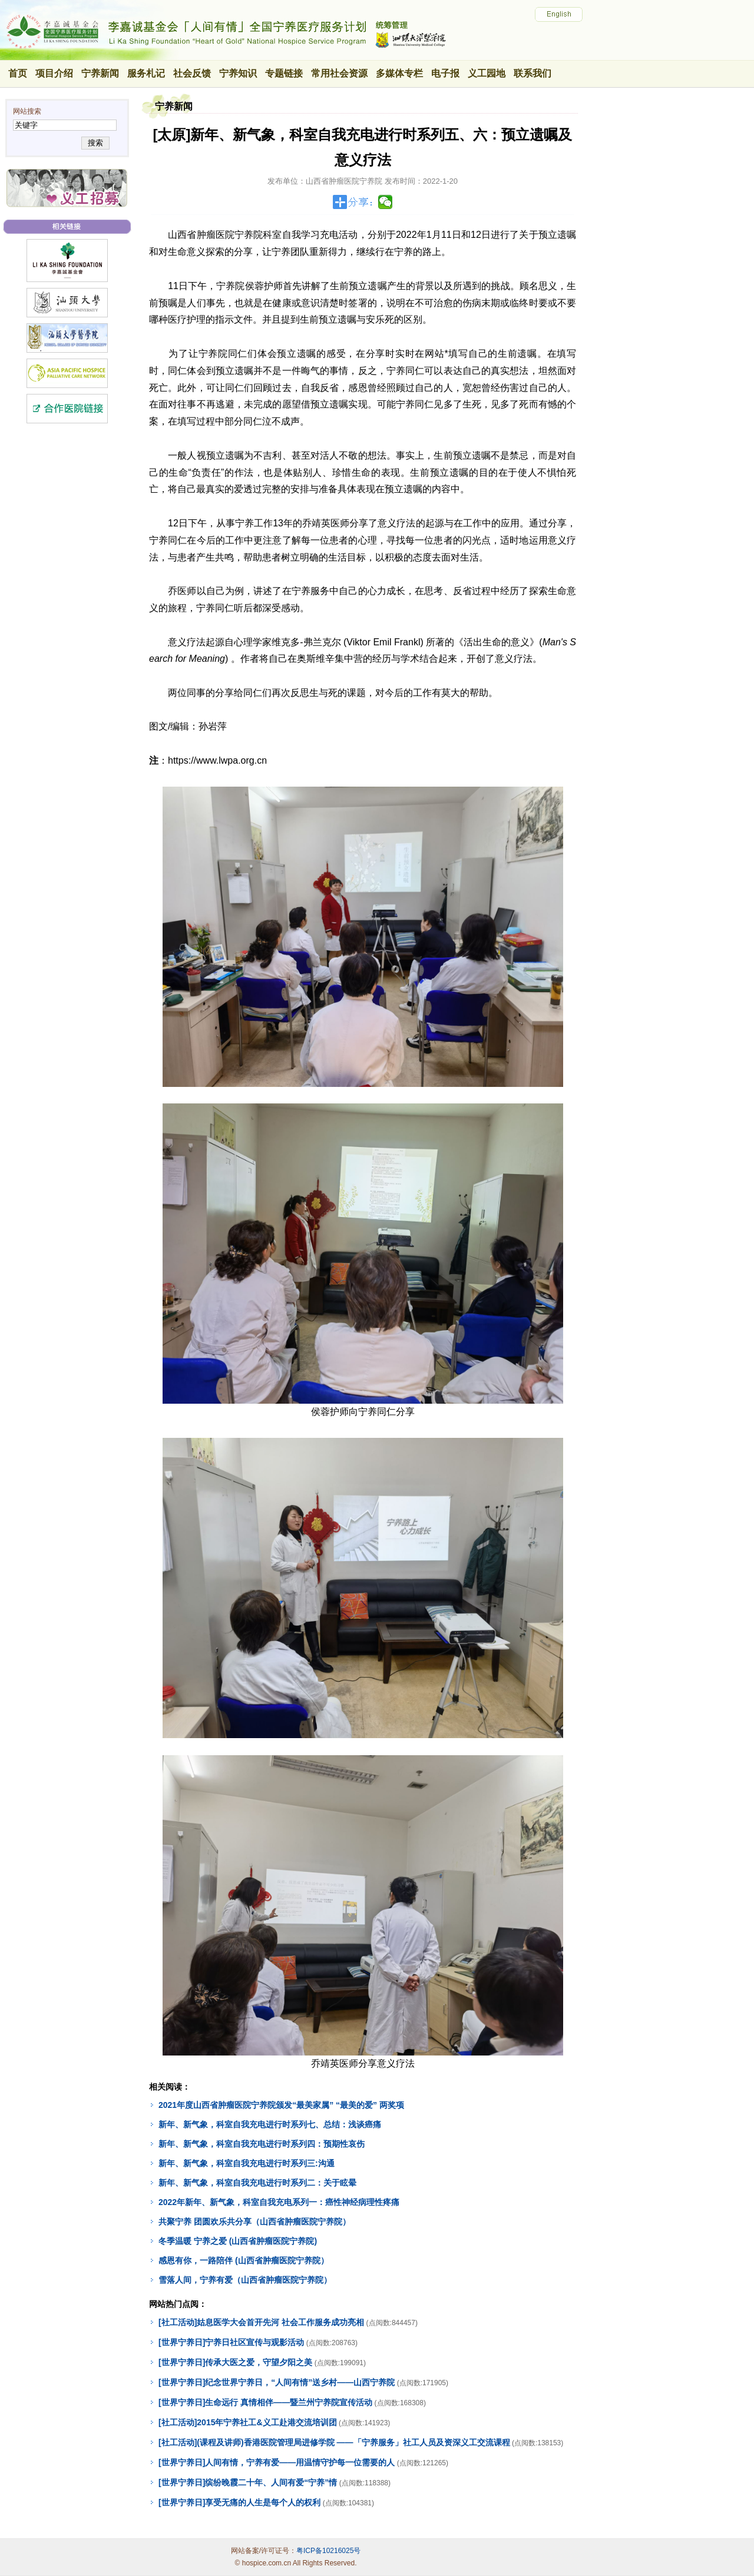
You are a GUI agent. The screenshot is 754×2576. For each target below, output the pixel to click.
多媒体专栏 (399, 73)
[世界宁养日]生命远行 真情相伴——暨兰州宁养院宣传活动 (265, 2402)
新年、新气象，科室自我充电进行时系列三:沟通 (246, 2163)
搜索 (95, 142)
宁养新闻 (100, 73)
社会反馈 (192, 73)
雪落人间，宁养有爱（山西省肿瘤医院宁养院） (245, 2280)
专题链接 (284, 73)
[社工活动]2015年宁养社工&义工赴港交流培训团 (247, 2422)
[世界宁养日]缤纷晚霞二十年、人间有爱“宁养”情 (247, 2482)
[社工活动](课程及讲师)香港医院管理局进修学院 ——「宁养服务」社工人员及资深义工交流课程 (334, 2442)
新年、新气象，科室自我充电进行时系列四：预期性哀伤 (261, 2144)
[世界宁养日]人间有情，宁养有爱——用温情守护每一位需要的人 (276, 2462)
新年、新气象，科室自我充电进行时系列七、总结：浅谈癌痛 (269, 2124)
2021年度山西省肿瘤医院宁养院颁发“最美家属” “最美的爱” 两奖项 (281, 2105)
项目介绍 (54, 73)
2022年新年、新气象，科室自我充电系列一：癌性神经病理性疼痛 (278, 2202)
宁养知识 (238, 73)
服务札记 (146, 73)
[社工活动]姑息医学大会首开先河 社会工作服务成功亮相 (261, 2322)
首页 (17, 73)
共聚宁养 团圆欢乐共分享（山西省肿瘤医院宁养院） (254, 2221)
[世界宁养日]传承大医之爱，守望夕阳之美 (235, 2362)
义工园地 (486, 73)
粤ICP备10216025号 (328, 2551)
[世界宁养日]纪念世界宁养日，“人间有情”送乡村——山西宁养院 (276, 2382)
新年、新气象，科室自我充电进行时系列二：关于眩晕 (257, 2182)
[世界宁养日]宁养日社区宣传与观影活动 (231, 2342)
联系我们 (532, 73)
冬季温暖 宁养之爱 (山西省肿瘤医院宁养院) (237, 2241)
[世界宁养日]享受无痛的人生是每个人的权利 (239, 2502)
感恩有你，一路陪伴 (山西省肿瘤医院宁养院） (243, 2260)
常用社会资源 (339, 73)
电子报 (445, 73)
